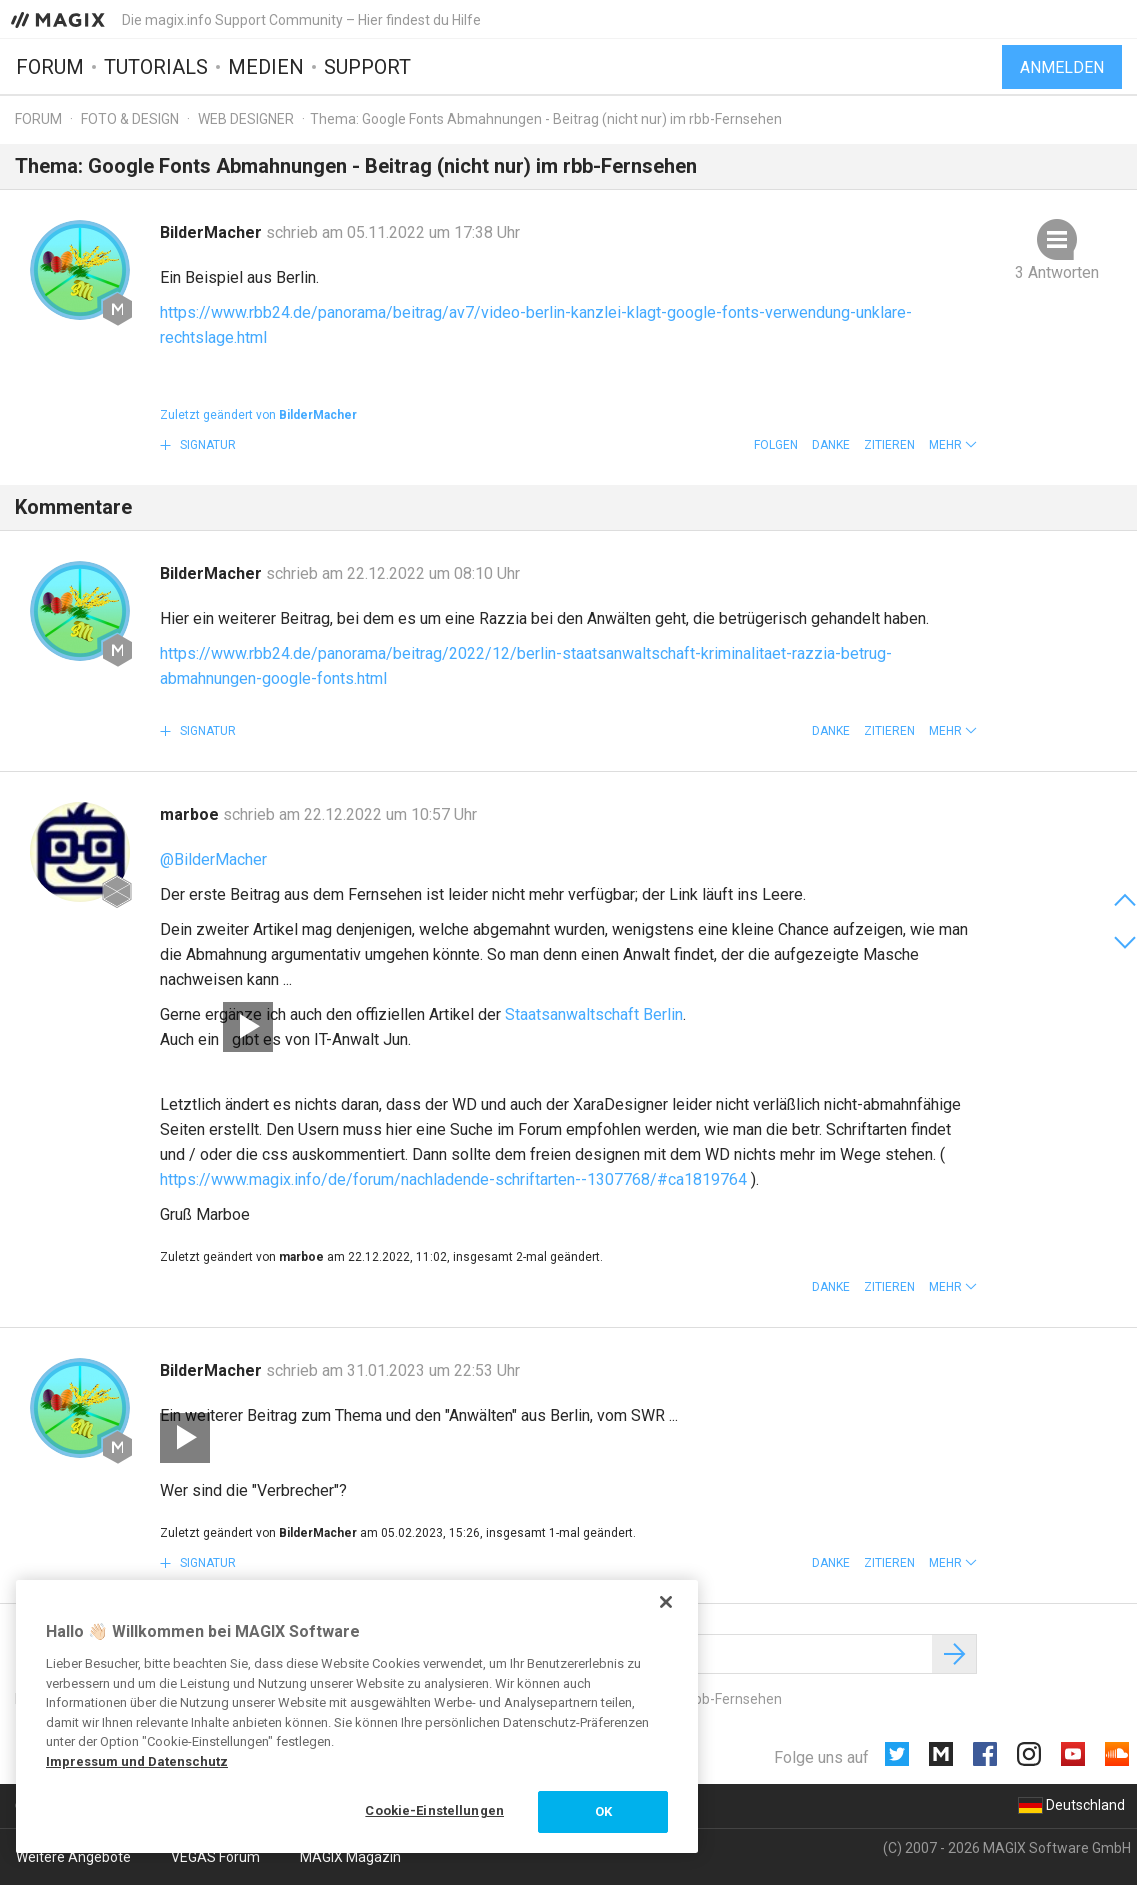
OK (603, 1811)
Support (367, 67)
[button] (953, 445)
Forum (50, 67)
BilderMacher (213, 232)
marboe (191, 814)
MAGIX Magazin (350, 1857)
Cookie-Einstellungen (434, 1810)
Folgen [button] (776, 445)
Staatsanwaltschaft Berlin (594, 1014)
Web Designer (246, 119)
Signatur (206, 445)
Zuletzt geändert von (258, 415)
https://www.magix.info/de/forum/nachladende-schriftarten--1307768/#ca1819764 (453, 1179)
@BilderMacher (213, 859)
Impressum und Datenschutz (137, 1761)
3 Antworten (1057, 272)
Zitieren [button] (889, 445)
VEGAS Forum (215, 1857)
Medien (266, 67)
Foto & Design (130, 119)
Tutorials (156, 67)
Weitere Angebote (73, 1857)
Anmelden (1062, 67)
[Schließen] (666, 1602)
